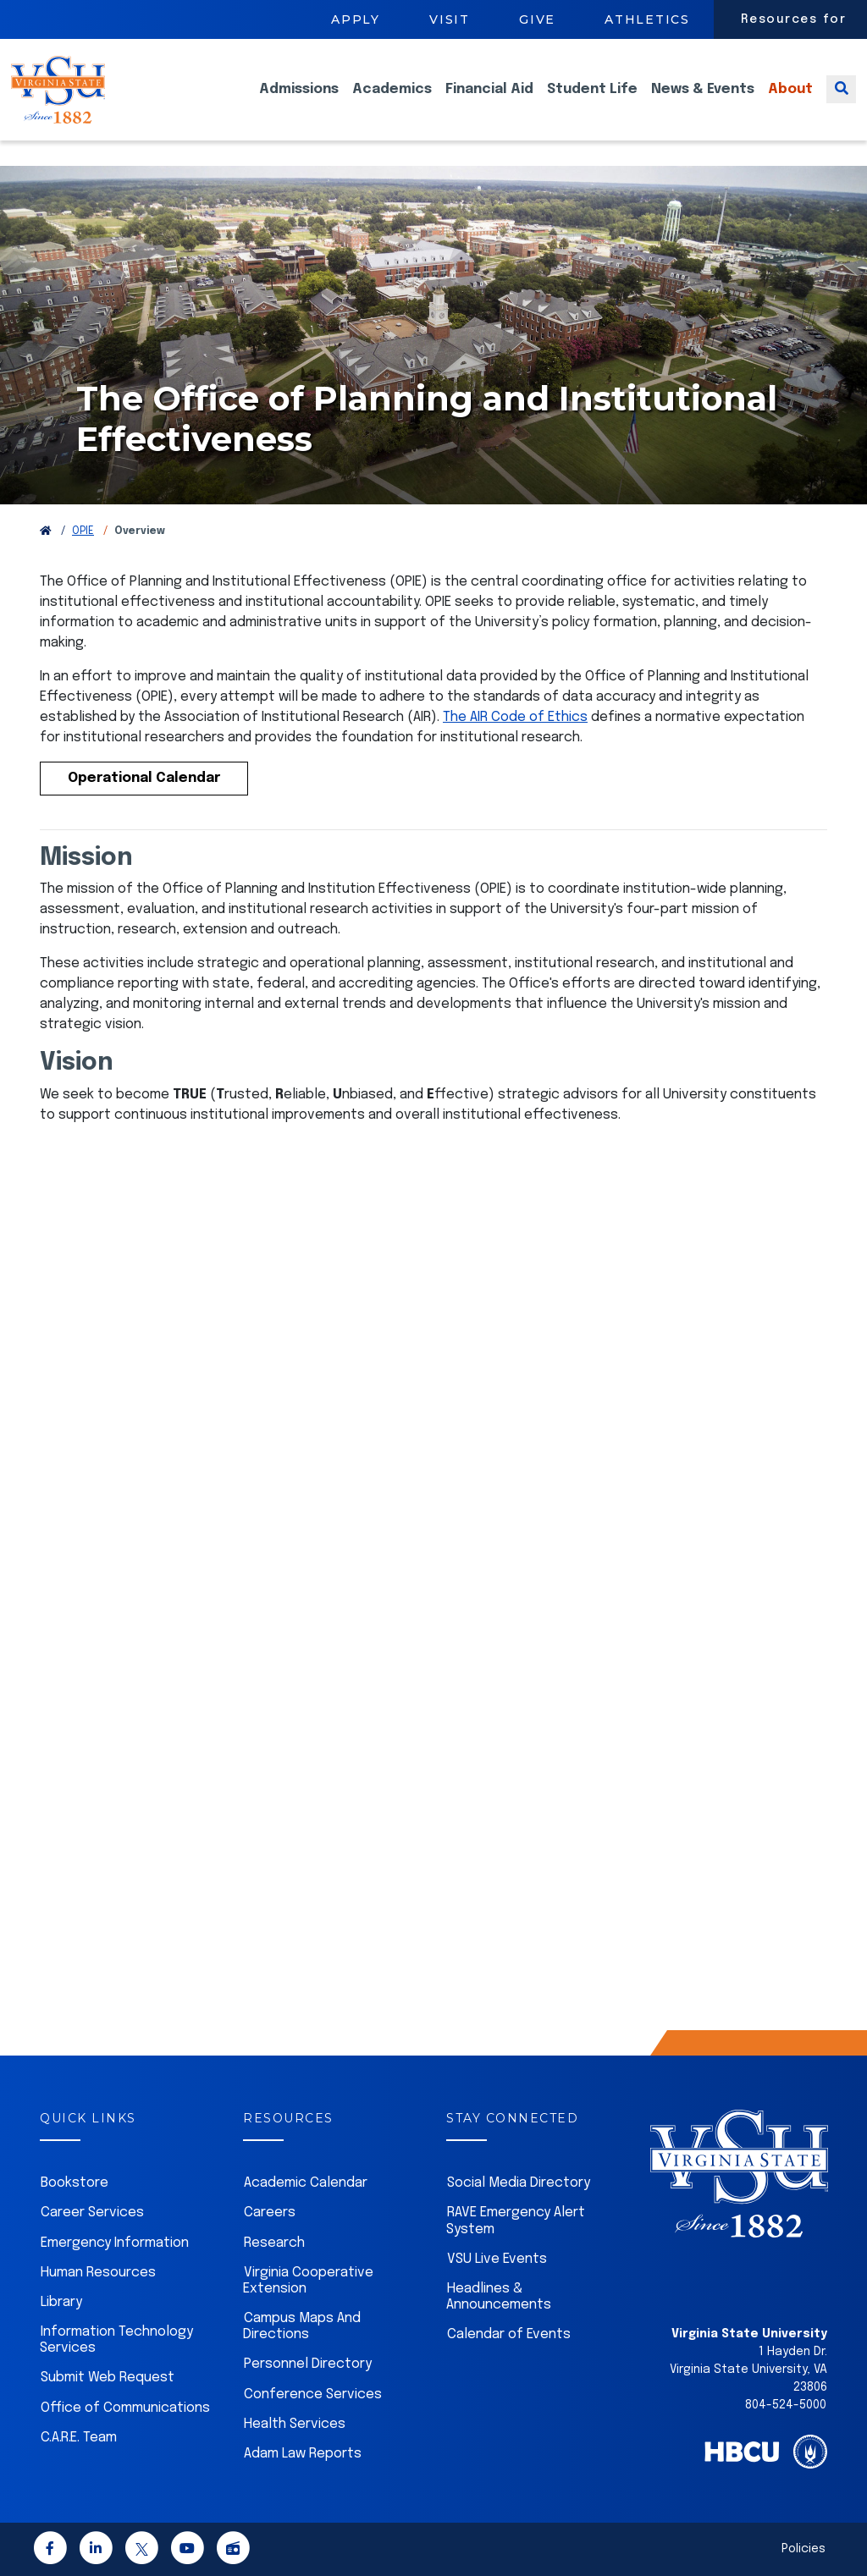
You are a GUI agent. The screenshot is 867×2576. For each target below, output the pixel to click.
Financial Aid (489, 102)
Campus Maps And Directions (302, 2326)
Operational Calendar (144, 778)
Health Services (294, 2424)
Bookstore (74, 2183)
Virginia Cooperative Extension (308, 2280)
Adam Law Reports (303, 2454)
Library (61, 2302)
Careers (269, 2212)
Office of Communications (125, 2408)
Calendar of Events (509, 2334)
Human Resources (98, 2272)
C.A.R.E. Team (79, 2437)
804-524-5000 (785, 2405)
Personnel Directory (308, 2364)
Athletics (647, 19)
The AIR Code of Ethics (515, 717)
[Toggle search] (841, 102)
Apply (355, 19)
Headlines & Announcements (498, 2297)
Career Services (92, 2212)
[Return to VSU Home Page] (46, 531)
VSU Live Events (497, 2259)
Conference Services (313, 2394)
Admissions (299, 102)
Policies (803, 2549)
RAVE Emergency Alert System (515, 2220)
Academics (392, 102)
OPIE (83, 531)
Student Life (592, 102)
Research (274, 2243)
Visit (449, 19)
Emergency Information (115, 2243)
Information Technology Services (116, 2340)
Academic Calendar (305, 2183)
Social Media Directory (518, 2183)
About (790, 102)
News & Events (702, 102)
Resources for (794, 19)
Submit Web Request (107, 2377)
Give (537, 19)
